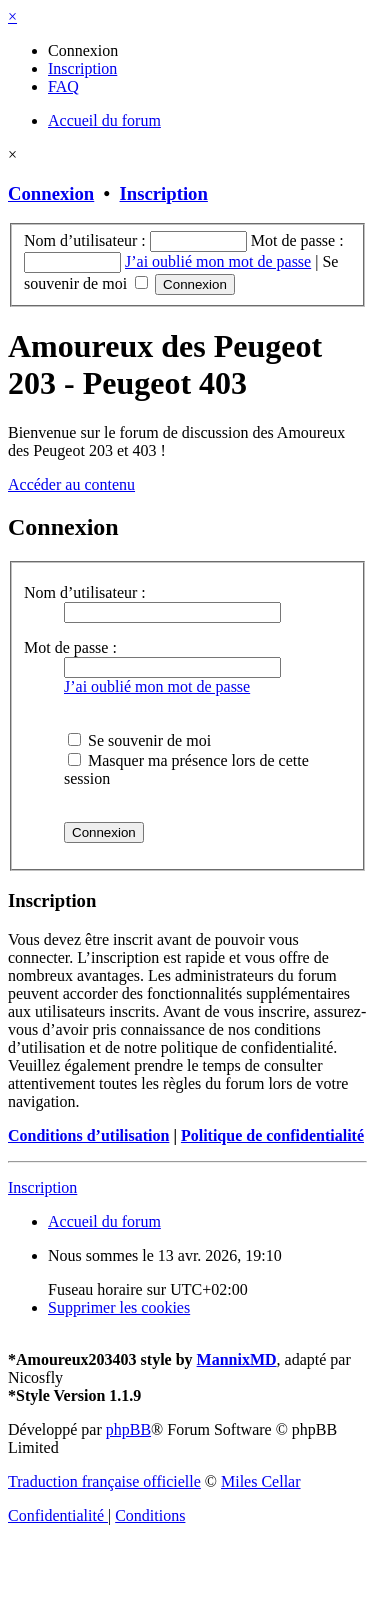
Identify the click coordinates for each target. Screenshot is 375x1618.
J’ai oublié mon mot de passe (218, 261)
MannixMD (237, 1359)
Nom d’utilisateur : (85, 592)
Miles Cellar (261, 1481)
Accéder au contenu (71, 484)
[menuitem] (83, 50)
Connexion (51, 193)
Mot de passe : (70, 647)
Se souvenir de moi (139, 740)
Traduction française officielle (104, 1481)
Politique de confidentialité (272, 1135)
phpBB (128, 1429)
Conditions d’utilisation (88, 1135)
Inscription (164, 193)
